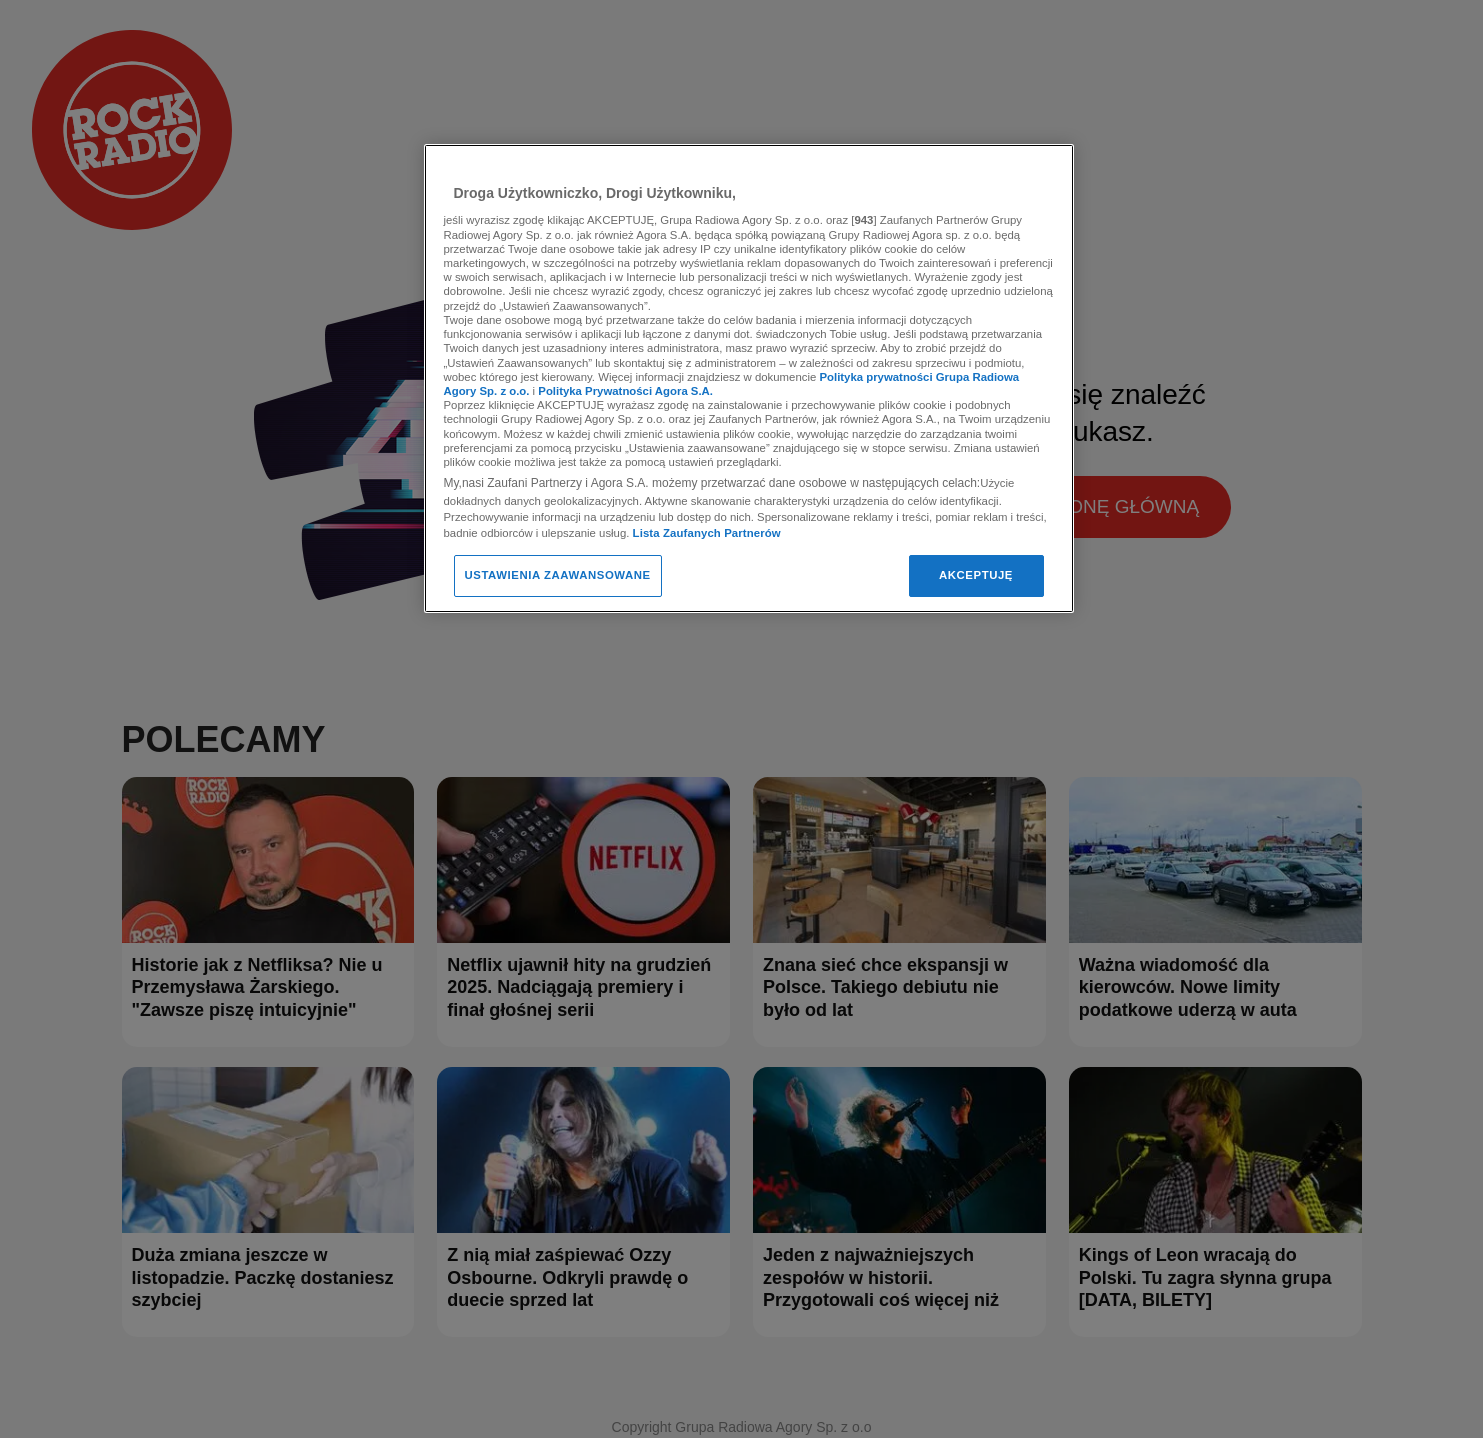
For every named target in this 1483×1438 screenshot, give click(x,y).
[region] (749, 378)
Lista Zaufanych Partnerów (707, 533)
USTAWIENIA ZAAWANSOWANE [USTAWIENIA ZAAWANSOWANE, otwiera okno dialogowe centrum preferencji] (558, 575)
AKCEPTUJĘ (976, 575)
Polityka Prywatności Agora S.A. (625, 391)
